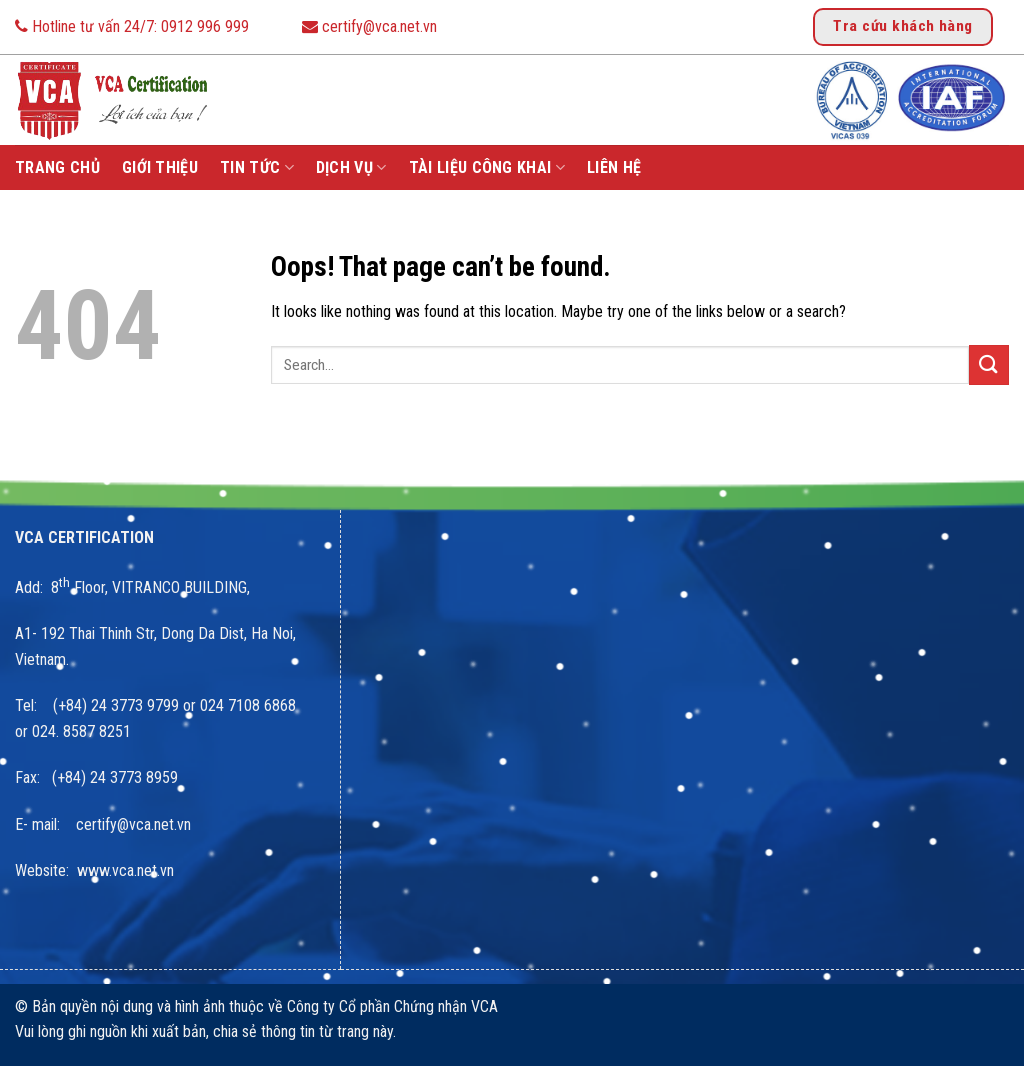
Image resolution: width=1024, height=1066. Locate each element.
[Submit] (989, 364)
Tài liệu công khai (487, 168)
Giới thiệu (160, 167)
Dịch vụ (351, 168)
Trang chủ (57, 167)
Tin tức (257, 168)
